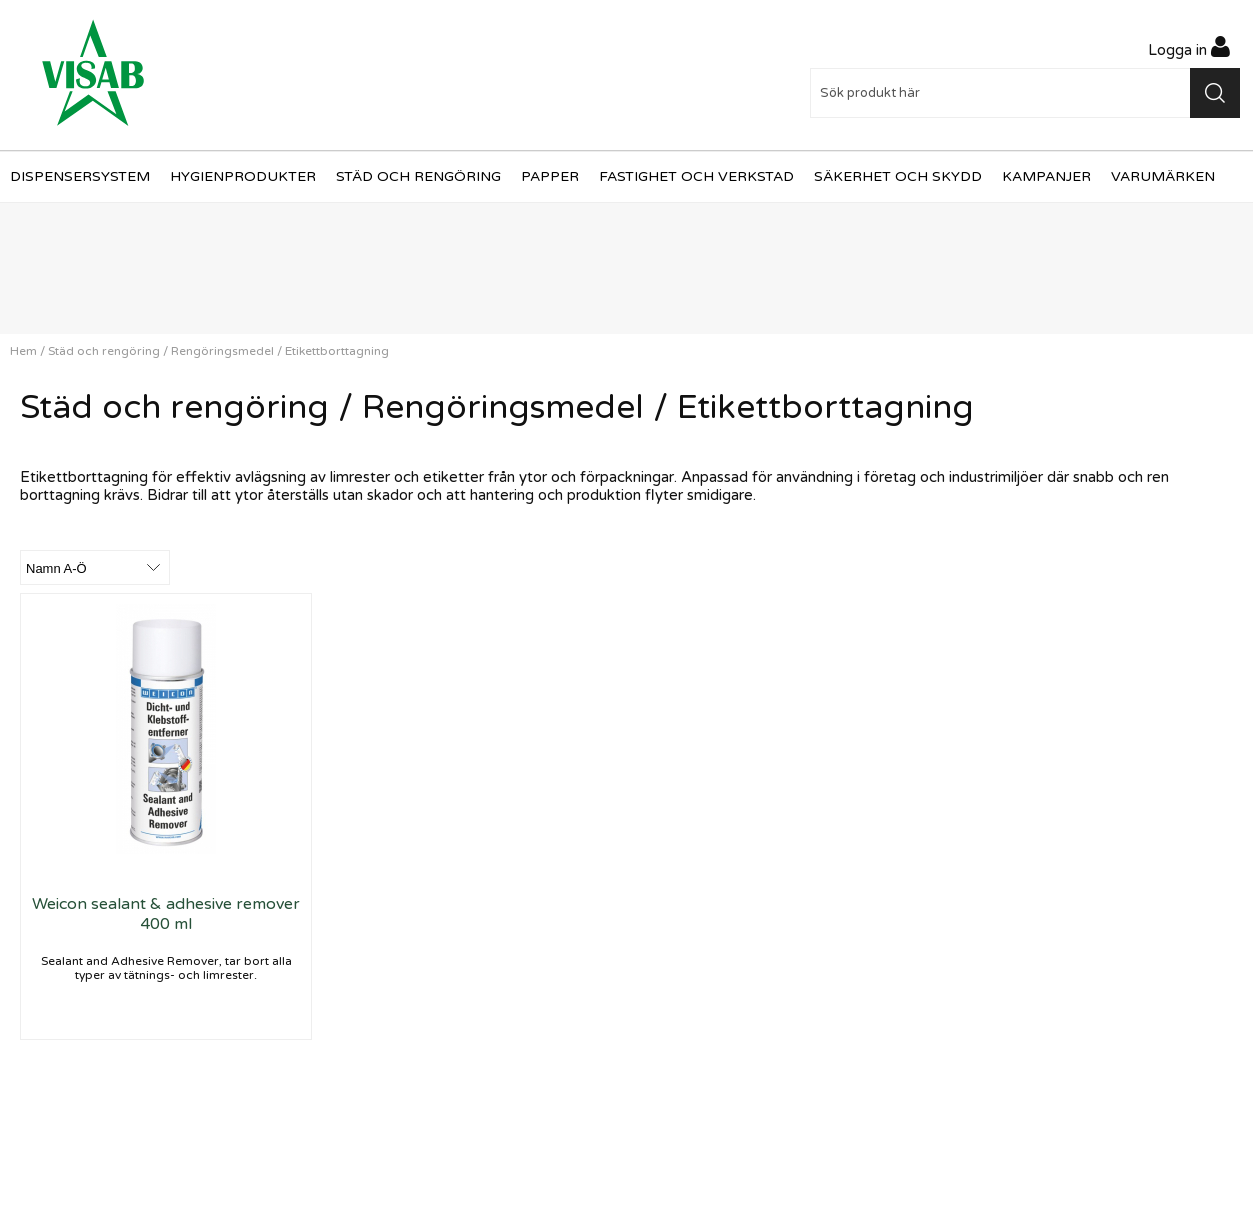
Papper (550, 176)
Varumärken (1163, 176)
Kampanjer (1046, 176)
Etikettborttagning (337, 351)
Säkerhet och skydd (898, 176)
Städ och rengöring (418, 176)
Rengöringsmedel (222, 351)
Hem (23, 351)
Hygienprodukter (243, 176)
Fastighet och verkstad (696, 176)
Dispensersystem (80, 176)
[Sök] (1025, 93)
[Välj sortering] (95, 567)
